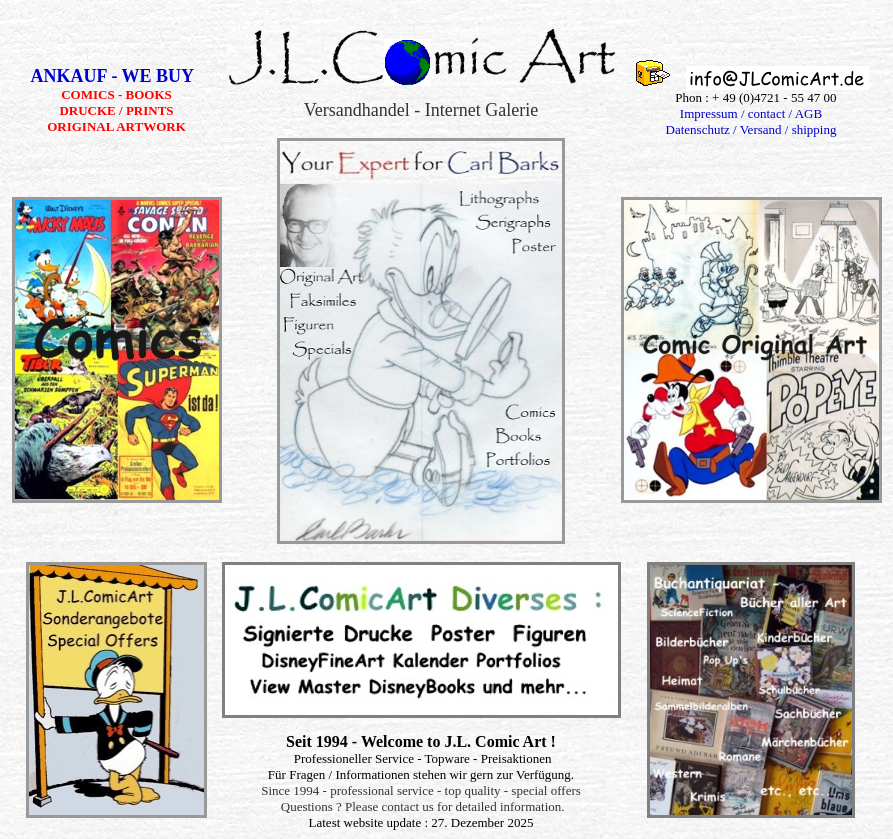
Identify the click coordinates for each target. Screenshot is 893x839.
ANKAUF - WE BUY (117, 76)
